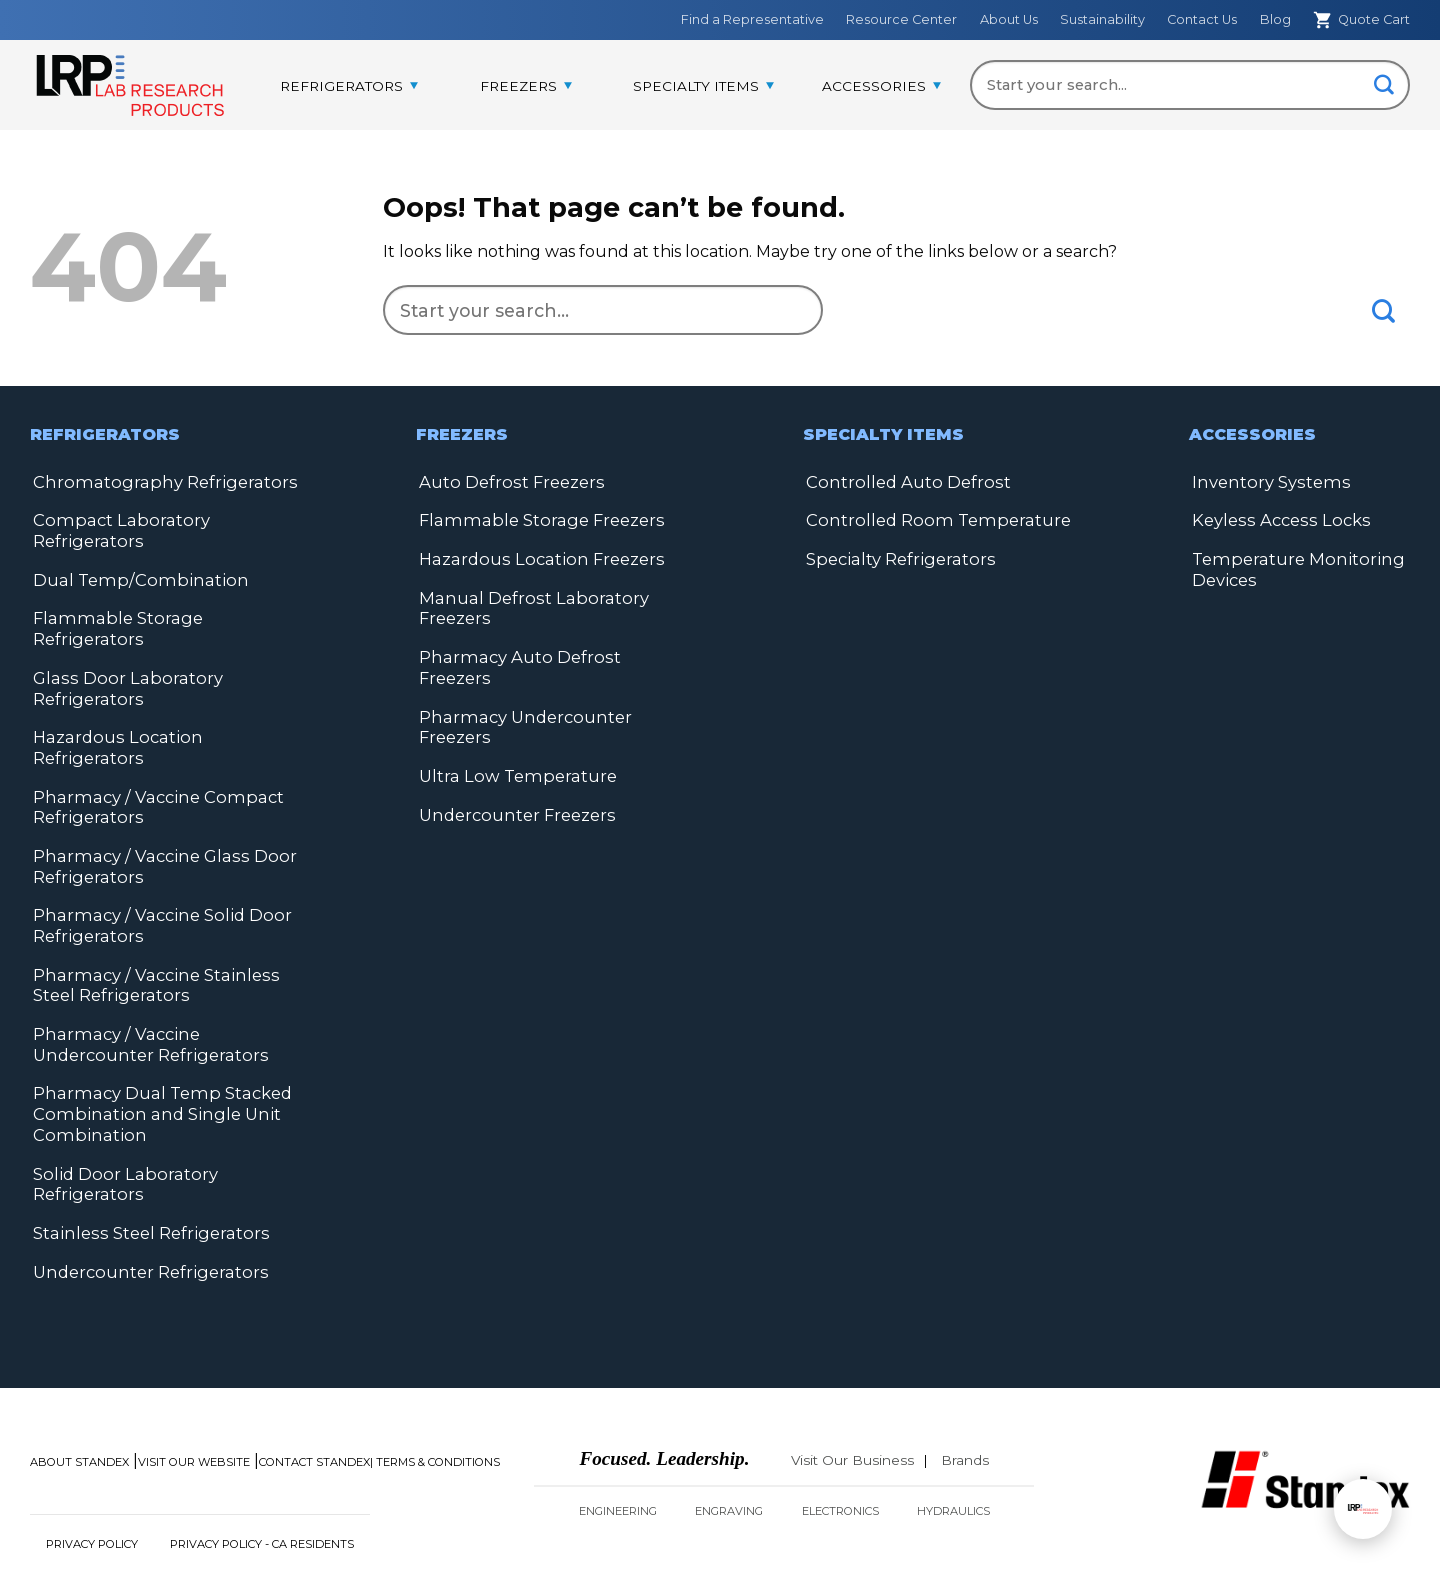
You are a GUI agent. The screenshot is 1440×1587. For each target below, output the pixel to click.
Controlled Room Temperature (931, 519)
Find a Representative (752, 19)
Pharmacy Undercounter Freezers (521, 701)
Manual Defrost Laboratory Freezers (527, 605)
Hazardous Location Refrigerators (167, 711)
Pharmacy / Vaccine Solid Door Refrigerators (154, 875)
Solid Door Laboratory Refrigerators (120, 1127)
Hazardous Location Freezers (535, 557)
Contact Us (1202, 19)
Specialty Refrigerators (896, 557)
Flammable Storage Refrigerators (166, 615)
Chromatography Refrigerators (156, 481)
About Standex (79, 1404)
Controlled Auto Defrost (903, 481)
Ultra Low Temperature (513, 749)
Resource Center (901, 19)
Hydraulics (953, 1453)
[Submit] (1384, 86)
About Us (1009, 19)
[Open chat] (1363, 1509)
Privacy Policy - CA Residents (262, 1486)
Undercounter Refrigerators (146, 1213)
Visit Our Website (194, 1404)
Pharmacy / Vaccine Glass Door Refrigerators (155, 817)
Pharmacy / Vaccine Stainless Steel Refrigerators (147, 933)
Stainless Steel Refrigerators (145, 1175)
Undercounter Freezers (515, 787)
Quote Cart (1361, 20)
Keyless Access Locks (1274, 519)
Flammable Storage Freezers (535, 519)
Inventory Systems (1266, 481)
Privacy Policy (92, 1486)
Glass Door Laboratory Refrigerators (121, 663)
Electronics (840, 1453)
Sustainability (1102, 19)
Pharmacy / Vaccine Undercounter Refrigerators (146, 991)
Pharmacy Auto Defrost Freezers (551, 653)
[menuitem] (349, 87)
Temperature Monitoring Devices (1292, 567)
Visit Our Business (852, 1402)
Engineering (618, 1453)
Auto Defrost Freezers (508, 481)
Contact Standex (314, 1404)
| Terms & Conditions (435, 1404)
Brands (965, 1402)
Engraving (729, 1453)
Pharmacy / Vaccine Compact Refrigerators (149, 759)
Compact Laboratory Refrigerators (115, 529)
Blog (1275, 19)
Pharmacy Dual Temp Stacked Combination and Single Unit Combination (156, 1059)
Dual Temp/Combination (131, 577)
